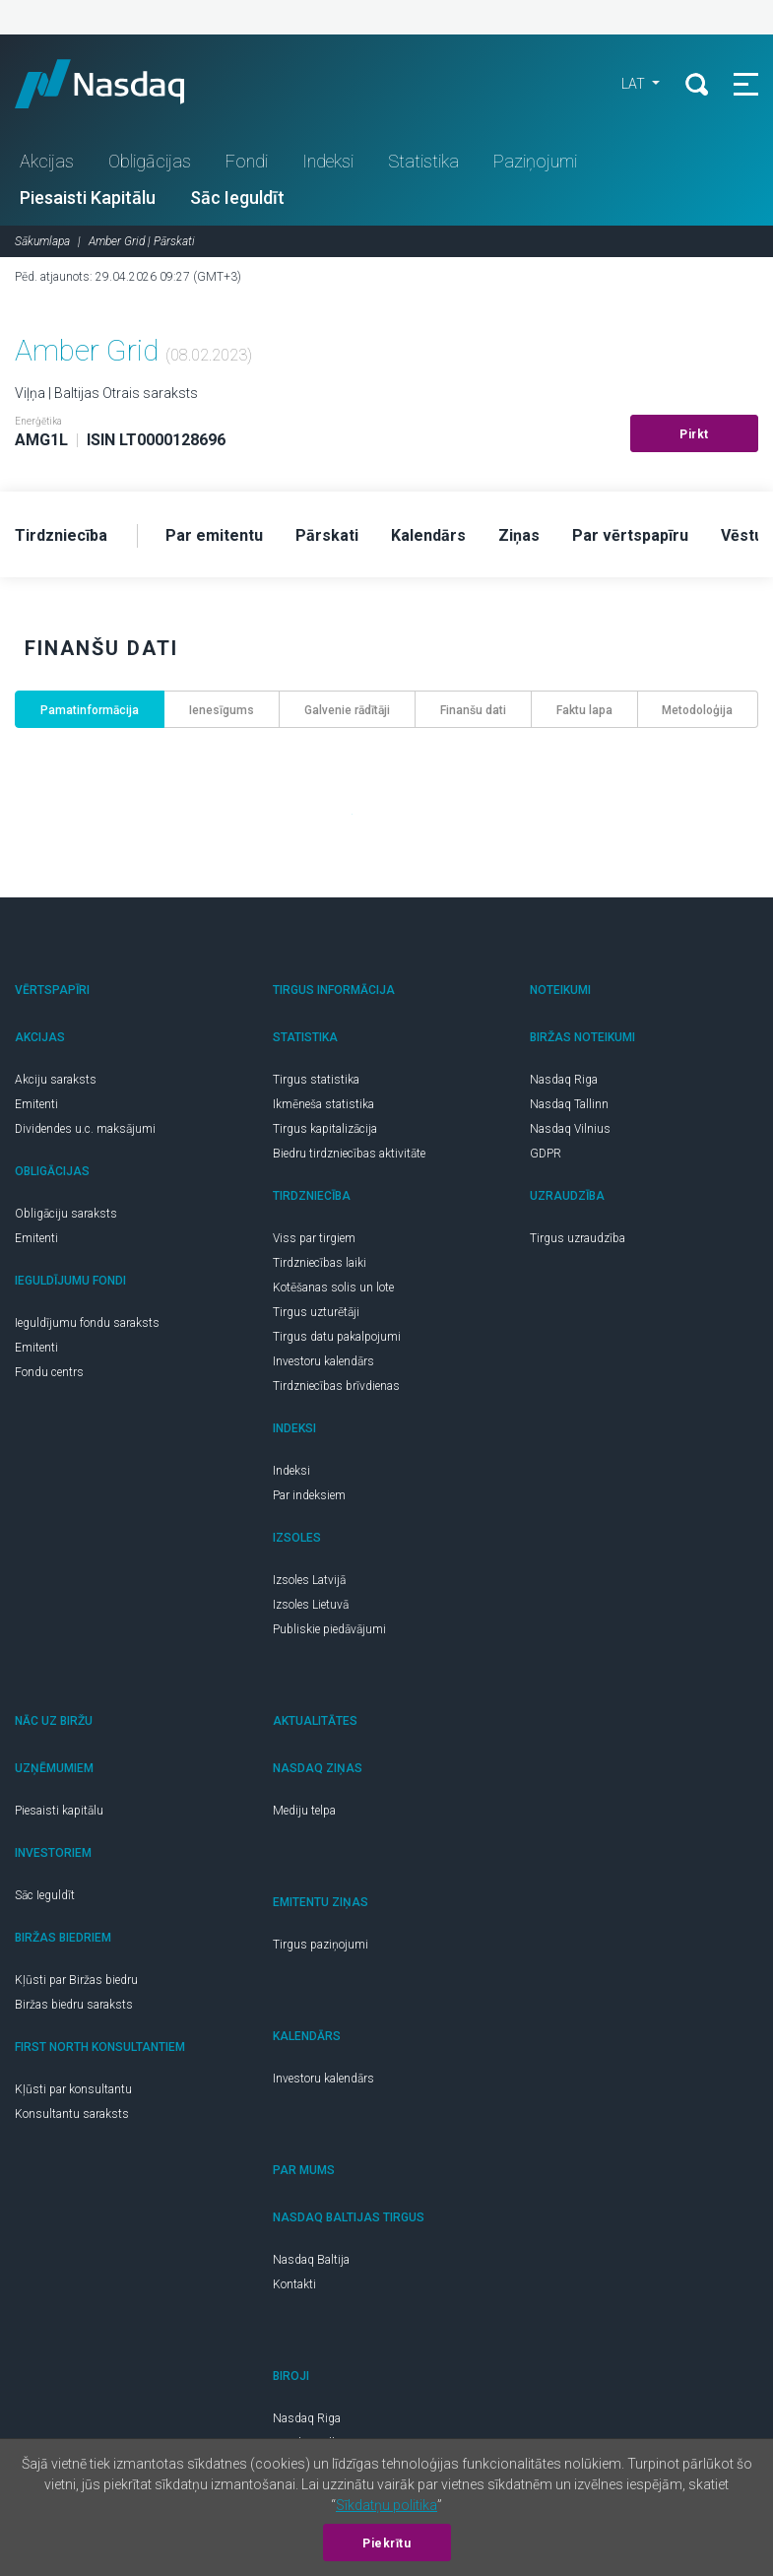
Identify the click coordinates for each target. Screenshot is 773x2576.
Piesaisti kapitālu (59, 1810)
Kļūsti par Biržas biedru (76, 1980)
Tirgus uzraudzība (577, 1238)
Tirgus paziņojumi (320, 1944)
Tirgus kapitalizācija (325, 1129)
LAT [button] (634, 84)
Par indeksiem (309, 1495)
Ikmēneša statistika (323, 1104)
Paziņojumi (535, 161)
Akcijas (47, 161)
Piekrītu (386, 2543)
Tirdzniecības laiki (319, 1263)
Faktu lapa (584, 710)
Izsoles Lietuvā (311, 1605)
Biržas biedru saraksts (74, 2005)
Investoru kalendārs (323, 1361)
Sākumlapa (42, 241)
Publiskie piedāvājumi (329, 1629)
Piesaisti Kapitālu (88, 197)
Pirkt (694, 434)
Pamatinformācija (89, 710)
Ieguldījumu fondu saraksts (87, 1323)
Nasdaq (118, 83)
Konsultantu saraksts (72, 2114)
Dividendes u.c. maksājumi (85, 1129)
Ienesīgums (221, 710)
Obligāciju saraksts (66, 1214)
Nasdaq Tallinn (569, 1104)
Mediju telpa (304, 1810)
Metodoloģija (697, 710)
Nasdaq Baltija (311, 2260)
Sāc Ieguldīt (237, 197)
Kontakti (294, 2284)
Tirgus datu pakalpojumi (337, 1337)
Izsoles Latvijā (309, 1580)
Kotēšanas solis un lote (333, 1287)
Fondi (246, 161)
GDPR (545, 1153)
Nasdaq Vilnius (570, 1129)
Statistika (423, 161)
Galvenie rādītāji (347, 710)
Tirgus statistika (316, 1080)
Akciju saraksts (56, 1080)
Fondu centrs (49, 1372)
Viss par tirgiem (314, 1238)
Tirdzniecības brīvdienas (336, 1386)
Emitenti (36, 1104)
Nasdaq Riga (564, 1080)
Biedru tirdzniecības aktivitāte (349, 1153)
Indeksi (328, 161)
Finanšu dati (473, 710)
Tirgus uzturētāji (316, 1312)
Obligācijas (149, 161)
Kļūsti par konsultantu (73, 2089)
